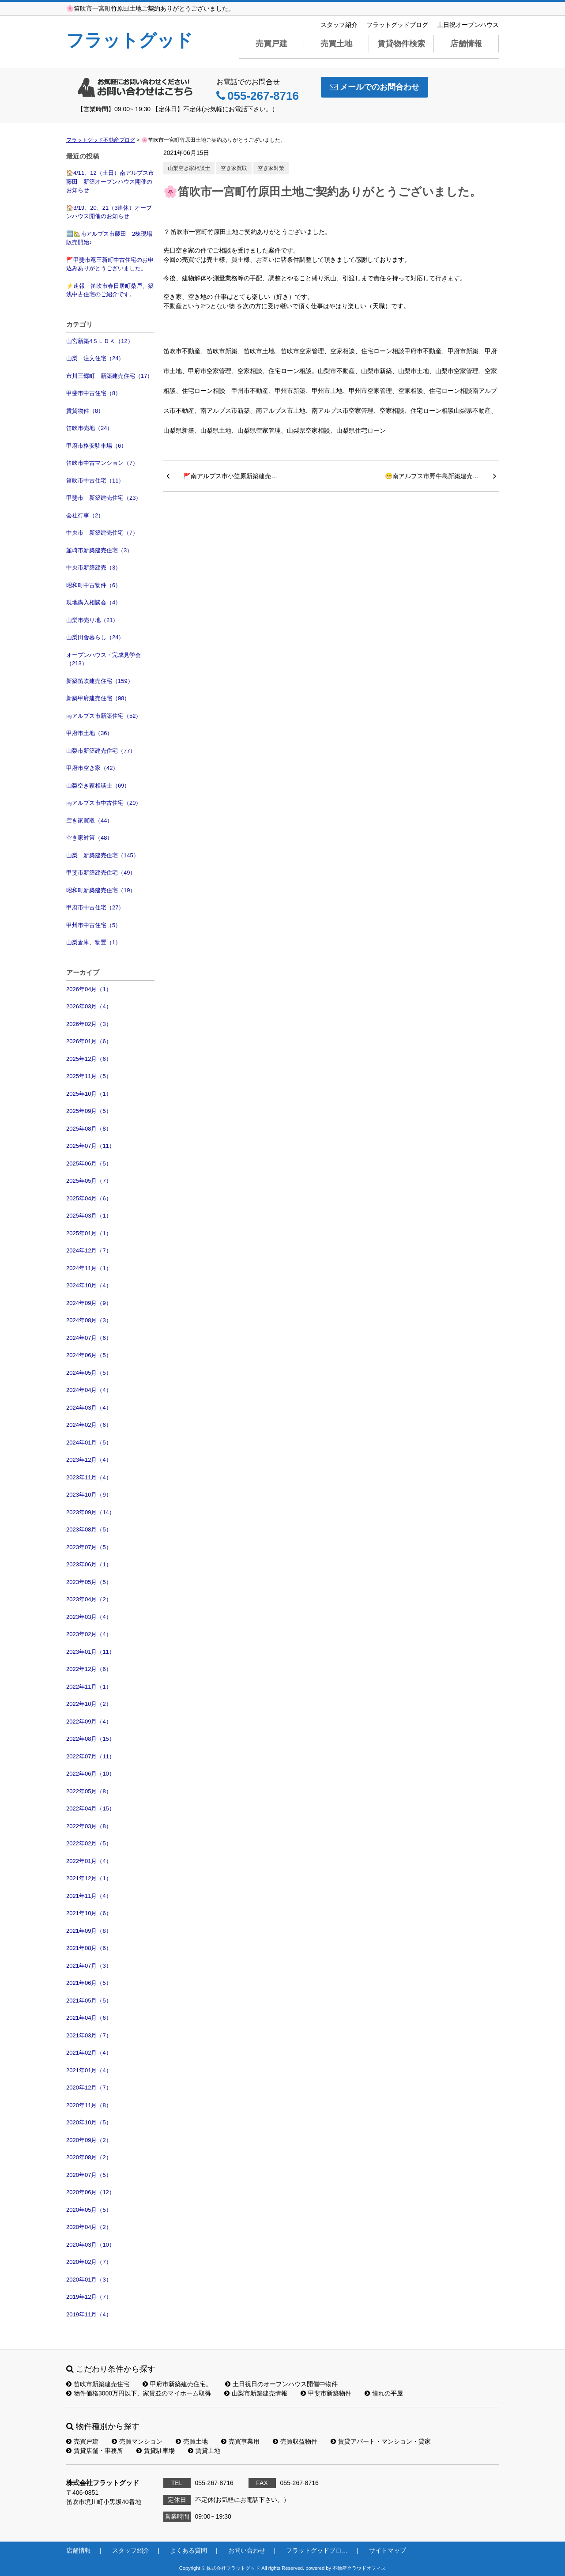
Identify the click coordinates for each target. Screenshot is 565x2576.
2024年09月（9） (89, 1303)
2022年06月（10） (90, 1773)
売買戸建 (271, 43)
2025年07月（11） (90, 1146)
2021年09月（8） (89, 1930)
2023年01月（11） (90, 1651)
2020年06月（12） (90, 2192)
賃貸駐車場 (155, 2450)
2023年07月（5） (89, 1547)
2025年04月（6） (89, 1198)
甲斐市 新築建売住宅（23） (103, 497)
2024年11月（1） (89, 1268)
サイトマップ (387, 2550)
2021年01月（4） (89, 2070)
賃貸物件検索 (401, 43)
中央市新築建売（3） (93, 567)
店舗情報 (466, 43)
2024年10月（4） (89, 1285)
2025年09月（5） (89, 1111)
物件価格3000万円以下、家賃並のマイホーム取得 (138, 2393)
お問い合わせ (246, 2550)
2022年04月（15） (90, 1808)
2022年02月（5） (89, 1843)
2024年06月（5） (89, 1355)
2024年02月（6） (89, 1425)
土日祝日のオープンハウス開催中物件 (281, 2383)
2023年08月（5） (89, 1529)
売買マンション (137, 2441)
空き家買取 (234, 168)
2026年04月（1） (89, 989)
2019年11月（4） (89, 2314)
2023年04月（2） (89, 1599)
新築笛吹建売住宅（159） (99, 681)
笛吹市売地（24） (89, 428)
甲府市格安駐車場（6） (96, 445)
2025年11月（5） (89, 1076)
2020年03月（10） (90, 2244)
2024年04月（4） (89, 1390)
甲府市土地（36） (89, 733)
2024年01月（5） (89, 1442)
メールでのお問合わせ (374, 87)
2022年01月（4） (89, 1861)
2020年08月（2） (89, 2157)
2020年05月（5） (89, 2209)
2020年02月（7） (89, 2262)
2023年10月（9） (89, 1494)
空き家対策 (271, 168)
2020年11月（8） (89, 2105)
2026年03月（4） (89, 1006)
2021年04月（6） (89, 2017)
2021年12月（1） (89, 1878)
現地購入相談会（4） (93, 602)
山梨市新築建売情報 (255, 2393)
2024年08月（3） (89, 1320)
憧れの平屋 (384, 2393)
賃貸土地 (204, 2450)
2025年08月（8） (89, 1128)
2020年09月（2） (89, 2140)
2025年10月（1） (89, 1093)
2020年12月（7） (89, 2087)
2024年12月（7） (89, 1250)
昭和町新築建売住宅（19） (101, 890)
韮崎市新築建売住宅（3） (99, 550)
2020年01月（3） (89, 2279)
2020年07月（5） (89, 2175)
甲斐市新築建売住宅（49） (101, 872)
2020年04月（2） (89, 2227)
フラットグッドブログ (397, 24)
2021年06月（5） (89, 1983)
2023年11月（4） (89, 1477)
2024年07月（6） (89, 1338)
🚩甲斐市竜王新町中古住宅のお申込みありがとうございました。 (110, 264)
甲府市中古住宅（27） (95, 907)
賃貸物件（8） (85, 410)
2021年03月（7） (89, 2035)
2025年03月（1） (89, 1215)
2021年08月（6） (89, 1948)
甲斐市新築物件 (326, 2393)
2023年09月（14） (90, 1512)
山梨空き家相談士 (189, 168)
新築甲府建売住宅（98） (98, 698)
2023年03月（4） (89, 1617)
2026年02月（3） (89, 1024)
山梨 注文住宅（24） (95, 358)
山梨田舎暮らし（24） (95, 637)
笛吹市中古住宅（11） (95, 480)
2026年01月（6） (89, 1041)
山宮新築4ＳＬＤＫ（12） (99, 341)
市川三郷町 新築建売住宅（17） (109, 376)
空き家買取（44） (89, 820)
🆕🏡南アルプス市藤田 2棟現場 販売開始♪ (110, 238)
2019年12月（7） (89, 2296)
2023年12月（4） (89, 1459)
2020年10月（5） (89, 2122)
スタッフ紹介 (339, 24)
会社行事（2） (85, 515)
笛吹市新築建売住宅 (97, 2383)
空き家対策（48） (89, 837)
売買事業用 (240, 2441)
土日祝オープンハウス (468, 24)
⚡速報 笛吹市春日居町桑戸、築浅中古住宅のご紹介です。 (110, 290)
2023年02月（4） (89, 1634)
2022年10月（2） (89, 1704)
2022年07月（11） (90, 1756)
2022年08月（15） (90, 1738)
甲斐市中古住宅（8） (93, 393)
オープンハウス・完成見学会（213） (103, 659)
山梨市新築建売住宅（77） (101, 750)
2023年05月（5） (89, 1582)
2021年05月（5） (89, 2000)
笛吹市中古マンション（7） (102, 463)
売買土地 (336, 43)
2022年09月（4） (89, 1721)
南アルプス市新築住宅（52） (103, 716)
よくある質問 (188, 2550)
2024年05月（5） (89, 1372)
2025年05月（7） (89, 1180)
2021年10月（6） (89, 1913)
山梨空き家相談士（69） (98, 785)
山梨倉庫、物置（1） (93, 942)
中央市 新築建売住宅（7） (102, 532)
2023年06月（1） (89, 1564)
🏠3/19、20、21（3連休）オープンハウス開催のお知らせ (109, 212)
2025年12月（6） (89, 1059)
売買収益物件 (295, 2441)
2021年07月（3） (89, 1965)
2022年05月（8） (89, 1791)
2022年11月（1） (89, 1686)
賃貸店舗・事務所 (94, 2450)
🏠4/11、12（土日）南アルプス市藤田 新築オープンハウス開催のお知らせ (110, 181)
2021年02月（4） (89, 2052)
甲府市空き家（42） (92, 768)
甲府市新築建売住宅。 (177, 2383)
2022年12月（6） (89, 1669)
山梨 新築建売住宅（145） (102, 855)
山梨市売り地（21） (92, 620)
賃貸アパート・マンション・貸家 (381, 2441)
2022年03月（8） (89, 1826)
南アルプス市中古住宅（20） (103, 803)
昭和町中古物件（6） (93, 585)
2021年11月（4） (89, 1896)
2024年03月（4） (89, 1407)
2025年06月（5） (89, 1163)
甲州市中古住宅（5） (93, 925)
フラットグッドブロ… (317, 2550)
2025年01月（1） (89, 1233)
